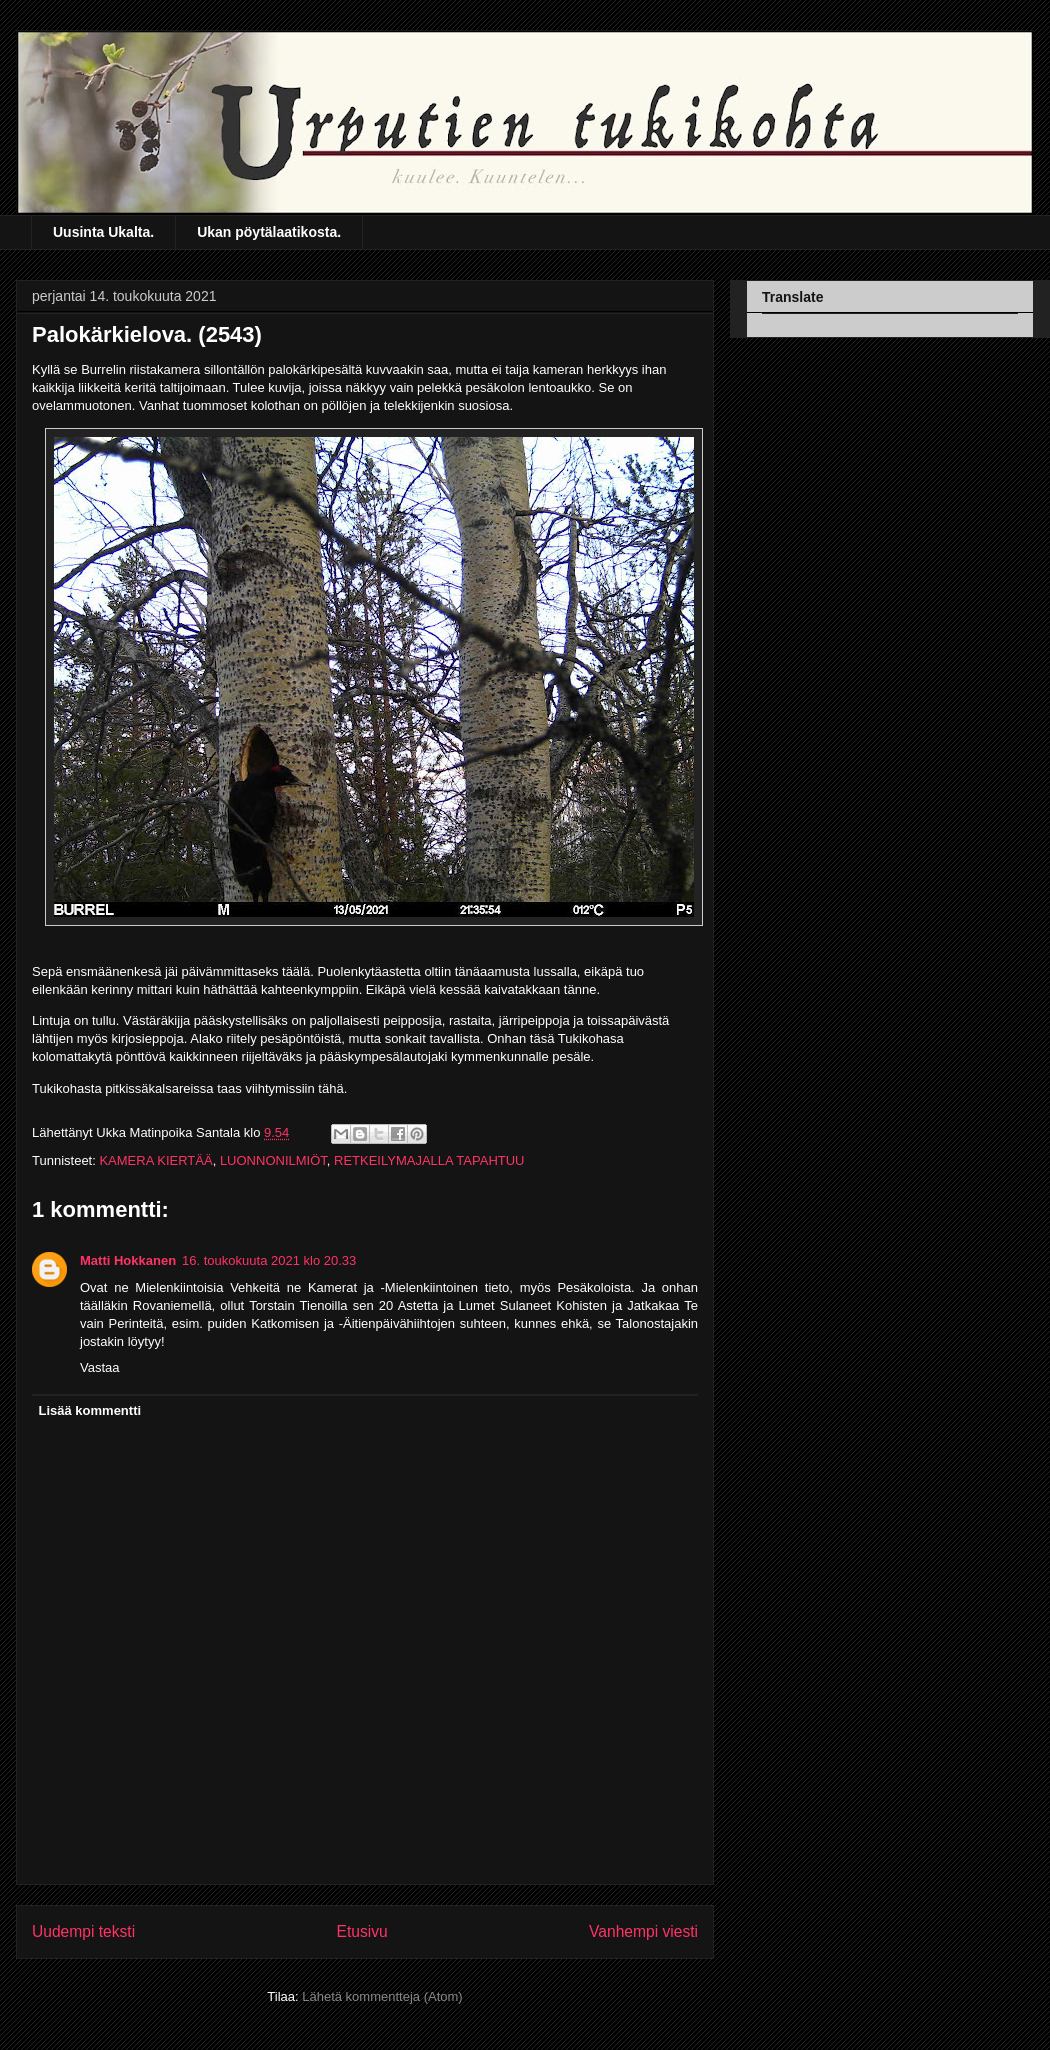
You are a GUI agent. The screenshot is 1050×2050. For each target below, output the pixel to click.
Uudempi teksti (83, 1931)
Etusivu (362, 1931)
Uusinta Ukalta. (103, 232)
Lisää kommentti (90, 1410)
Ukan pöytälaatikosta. (269, 232)
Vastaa (100, 1367)
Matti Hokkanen (128, 1260)
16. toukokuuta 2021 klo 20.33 (269, 1260)
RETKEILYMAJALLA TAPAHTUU (429, 1160)
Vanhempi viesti (643, 1931)
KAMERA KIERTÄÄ (155, 1160)
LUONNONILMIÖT (273, 1160)
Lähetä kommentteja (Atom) (382, 1996)
